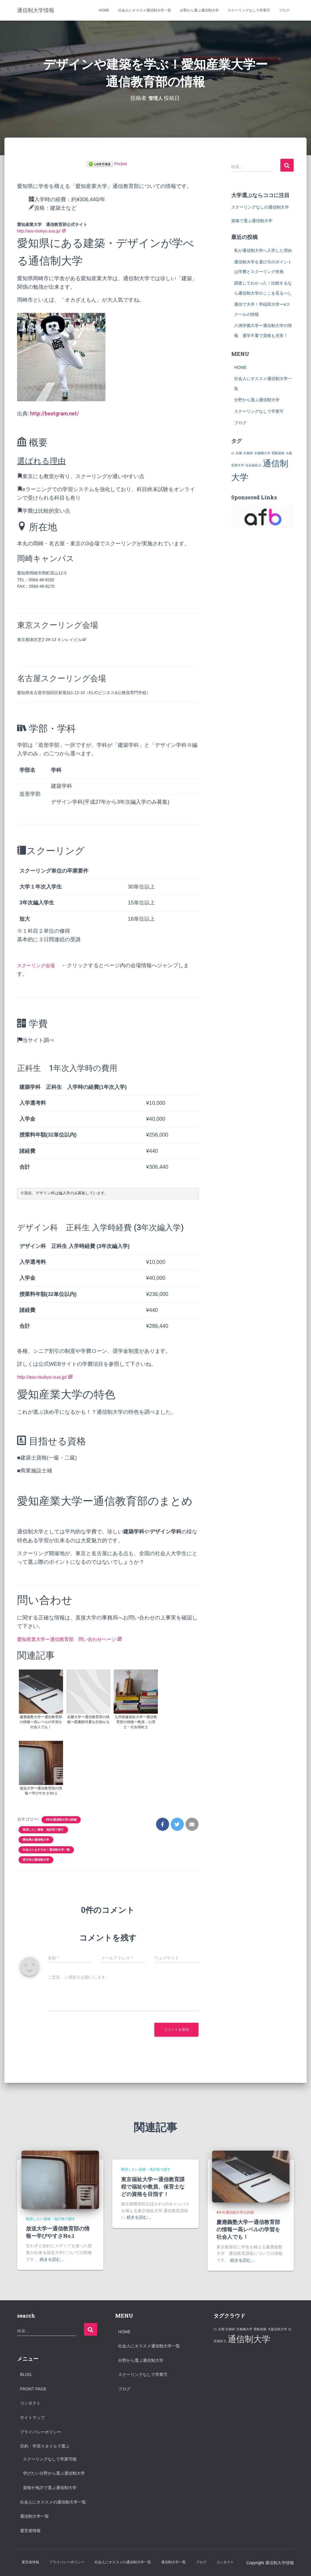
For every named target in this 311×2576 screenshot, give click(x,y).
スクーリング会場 (38, 965)
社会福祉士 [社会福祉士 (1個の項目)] (253, 465)
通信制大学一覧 (34, 2516)
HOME (104, 10)
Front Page (33, 2389)
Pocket (120, 163)
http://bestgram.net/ (54, 413)
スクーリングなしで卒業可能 (50, 2459)
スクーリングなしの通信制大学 (260, 207)
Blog (26, 2374)
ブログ (284, 10)
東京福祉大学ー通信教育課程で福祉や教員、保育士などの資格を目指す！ (153, 2186)
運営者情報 (30, 2530)
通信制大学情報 (279, 2562)
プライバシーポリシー (40, 2432)
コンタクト (30, 2403)
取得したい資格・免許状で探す (43, 1829)
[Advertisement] (254, 2392)
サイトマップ (32, 2417)
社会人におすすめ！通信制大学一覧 (46, 1849)
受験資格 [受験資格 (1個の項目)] (278, 453)
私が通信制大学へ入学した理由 (263, 250)
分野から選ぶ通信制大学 (199, 10)
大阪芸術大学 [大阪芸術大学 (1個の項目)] (277, 2329)
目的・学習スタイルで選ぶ (45, 2446)
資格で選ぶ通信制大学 (251, 220)
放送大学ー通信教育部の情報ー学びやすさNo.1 (58, 2232)
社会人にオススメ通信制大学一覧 (144, 10)
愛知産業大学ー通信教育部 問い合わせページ (76, 1639)
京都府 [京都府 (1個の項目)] (248, 453)
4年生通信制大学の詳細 (61, 1819)
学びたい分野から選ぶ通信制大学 (54, 2473)
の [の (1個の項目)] (232, 453)
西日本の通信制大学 (36, 1859)
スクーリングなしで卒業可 (249, 10)
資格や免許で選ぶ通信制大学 (50, 2487)
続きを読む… (52, 2259)
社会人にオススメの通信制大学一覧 (53, 2502)
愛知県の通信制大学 (36, 1839)
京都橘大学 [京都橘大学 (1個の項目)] (262, 453)
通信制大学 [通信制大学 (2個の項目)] (249, 2339)
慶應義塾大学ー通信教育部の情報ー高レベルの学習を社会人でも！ (248, 2229)
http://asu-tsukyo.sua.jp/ (41, 231)
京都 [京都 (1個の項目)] (239, 453)
